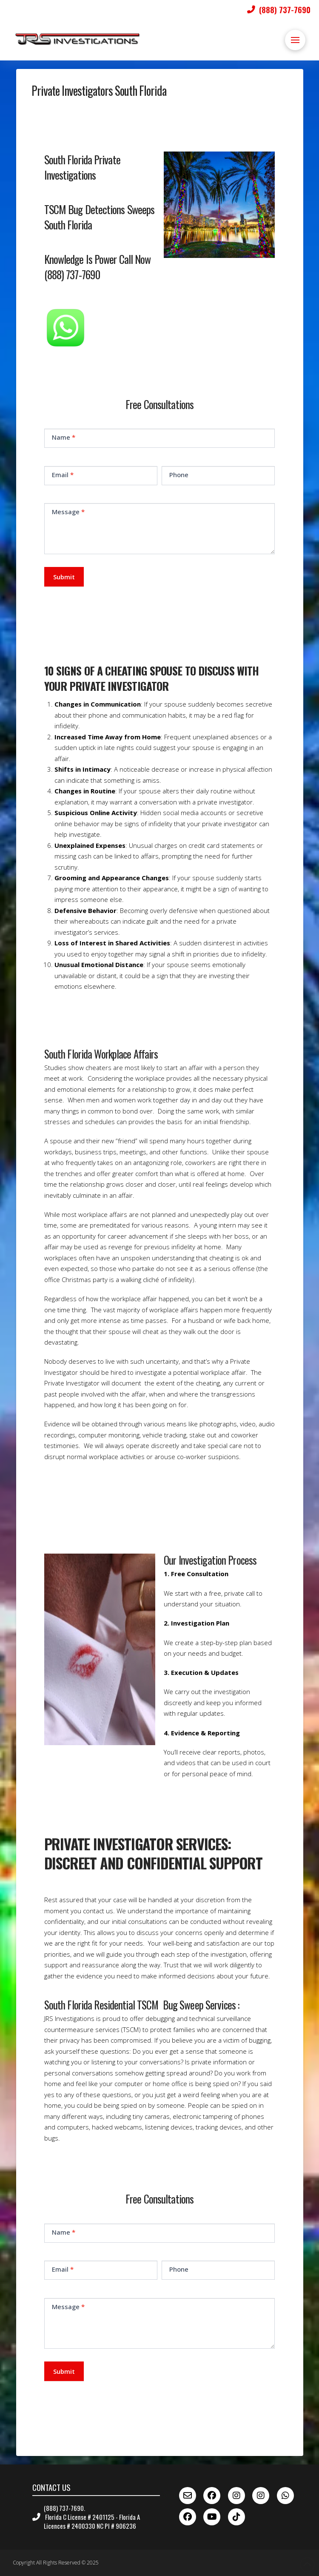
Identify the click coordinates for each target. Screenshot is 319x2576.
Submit (64, 576)
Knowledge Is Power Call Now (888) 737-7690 (97, 266)
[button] (295, 40)
